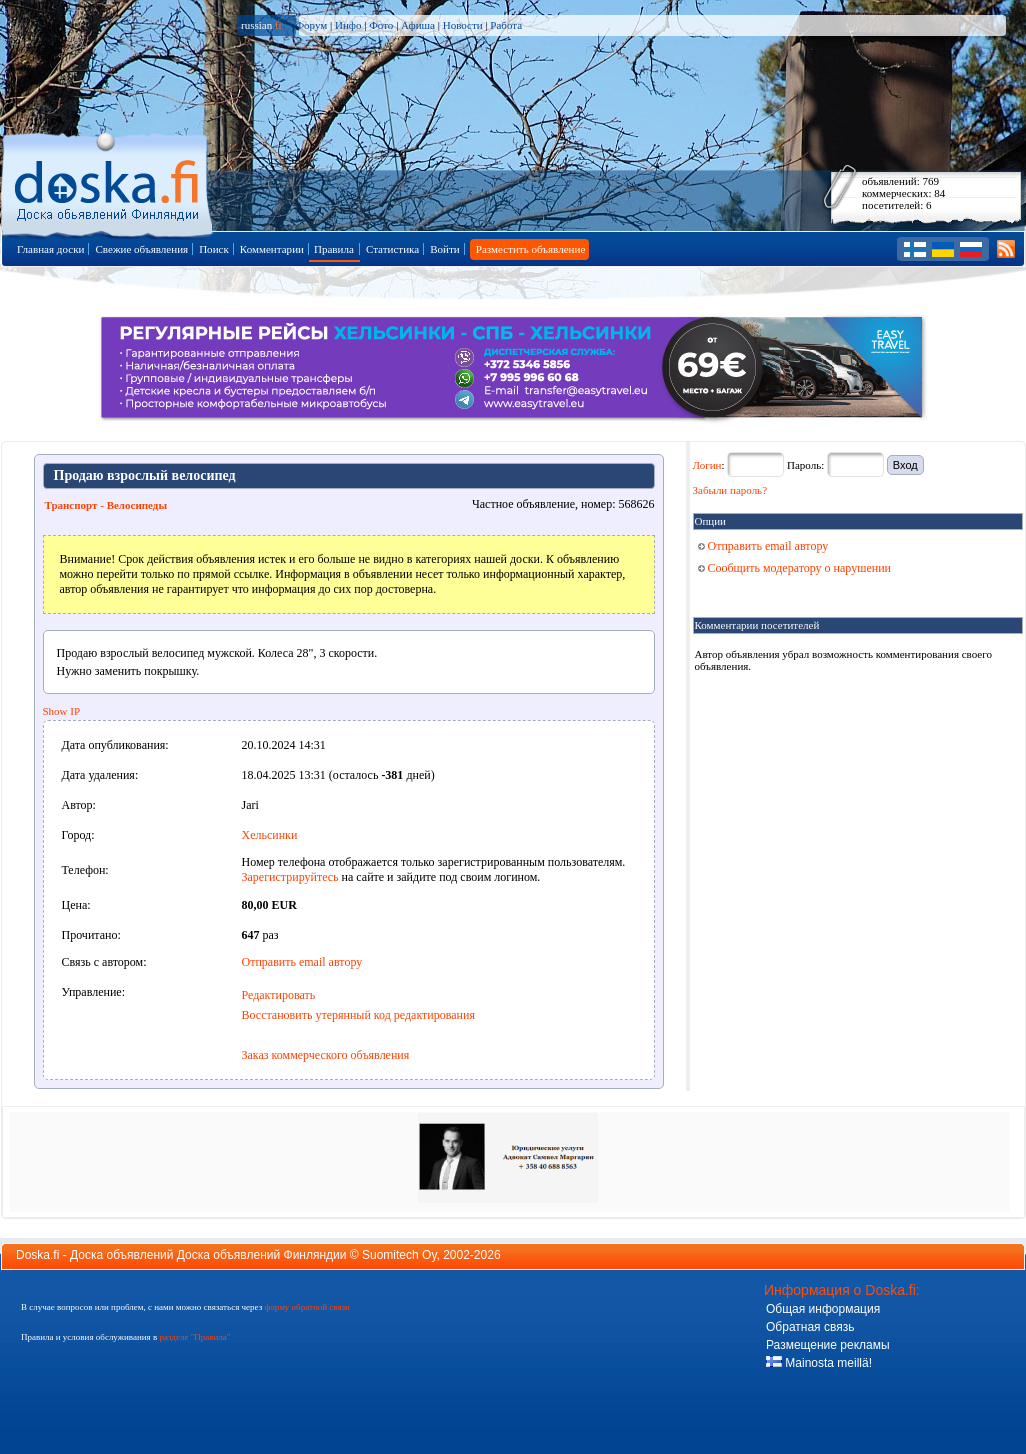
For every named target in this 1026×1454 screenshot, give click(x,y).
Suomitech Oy (399, 1255)
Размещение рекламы (828, 1345)
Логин (707, 465)
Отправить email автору (302, 962)
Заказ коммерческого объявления (326, 1055)
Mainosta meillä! (819, 1363)
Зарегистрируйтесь (290, 877)
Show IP (62, 711)
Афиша (418, 25)
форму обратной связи (306, 1307)
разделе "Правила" (194, 1337)
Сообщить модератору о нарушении (795, 568)
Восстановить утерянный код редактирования (358, 1015)
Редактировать (279, 995)
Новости (463, 25)
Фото (381, 25)
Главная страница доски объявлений (108, 181)
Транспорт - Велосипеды (106, 505)
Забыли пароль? (730, 490)
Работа (506, 25)
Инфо (348, 25)
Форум (311, 25)
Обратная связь (810, 1327)
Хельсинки (270, 835)
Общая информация (823, 1309)
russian (261, 25)
